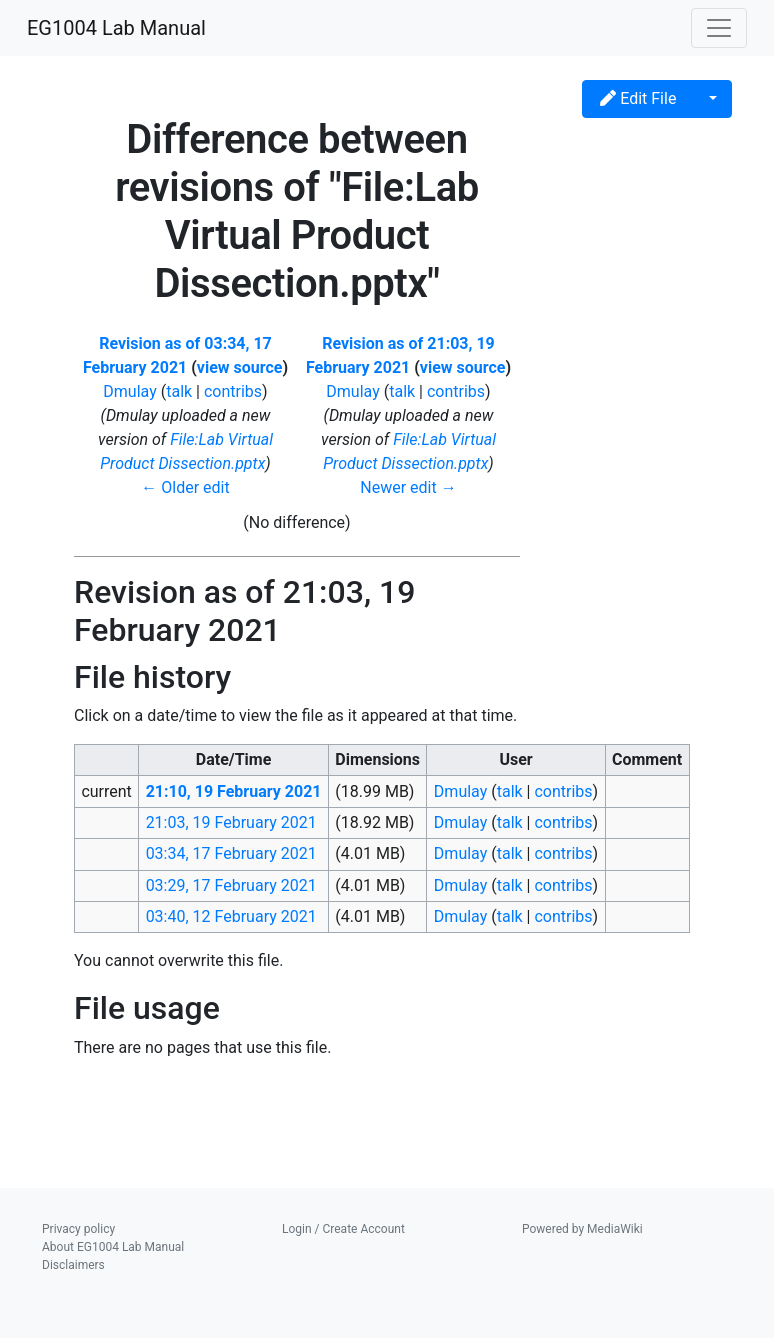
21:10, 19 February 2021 (234, 791)
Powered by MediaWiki (582, 1229)
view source (240, 367)
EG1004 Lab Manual (116, 28)
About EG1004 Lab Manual (113, 1247)
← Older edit (185, 487)
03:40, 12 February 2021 (231, 916)
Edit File (638, 98)
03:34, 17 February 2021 (231, 853)
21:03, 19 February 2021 (231, 822)
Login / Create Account (343, 1229)
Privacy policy (78, 1229)
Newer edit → (408, 487)
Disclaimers (73, 1265)
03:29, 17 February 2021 (231, 885)
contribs (233, 391)
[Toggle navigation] (719, 28)
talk (179, 391)
